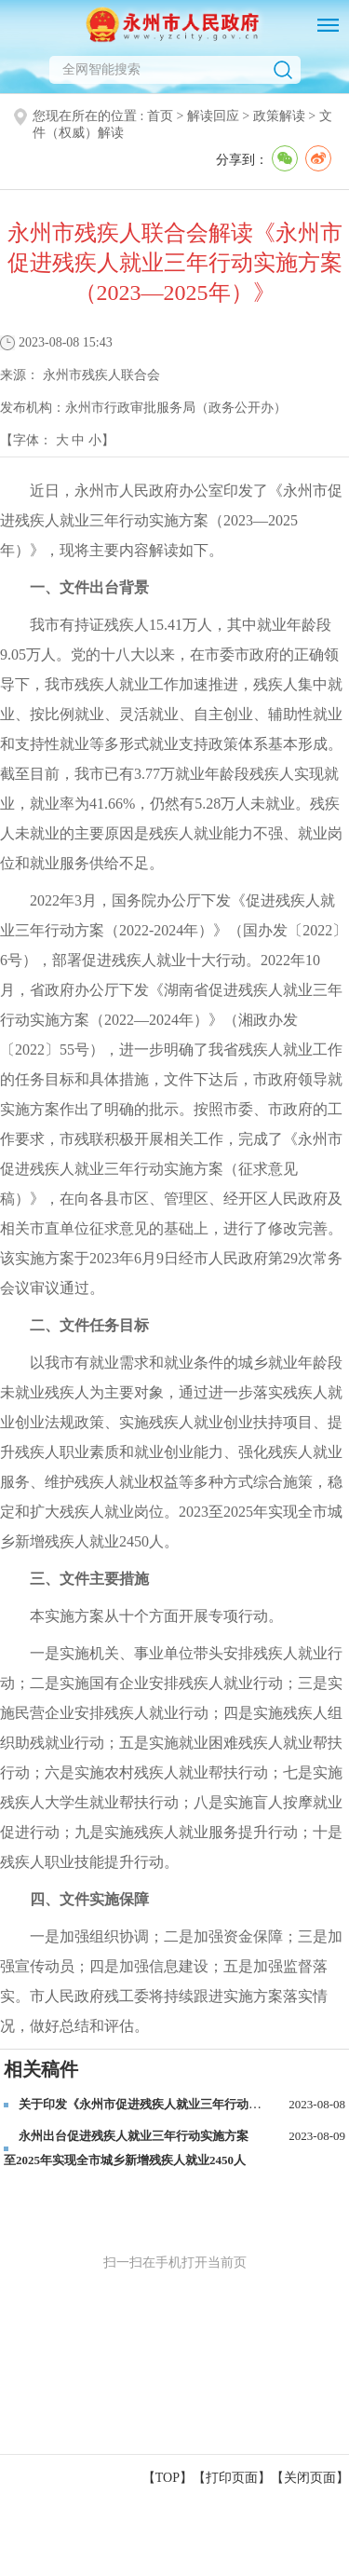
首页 (160, 116)
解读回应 (213, 116)
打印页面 (232, 2478)
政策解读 (279, 116)
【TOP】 (167, 2478)
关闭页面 (310, 2478)
